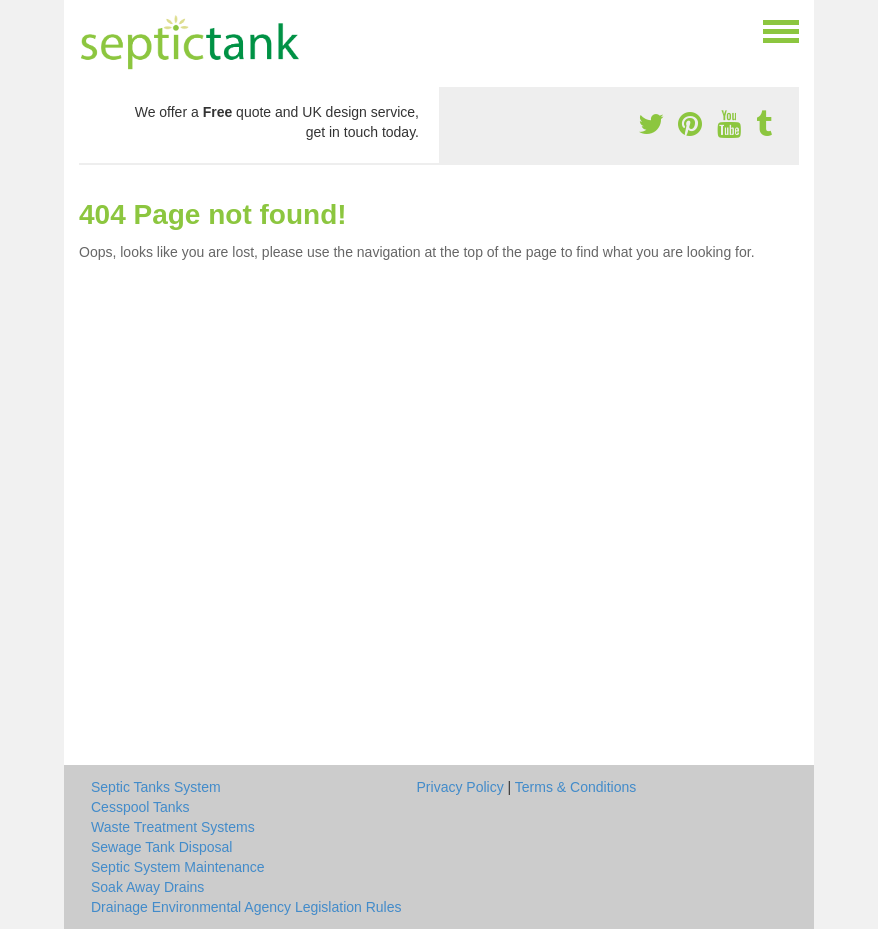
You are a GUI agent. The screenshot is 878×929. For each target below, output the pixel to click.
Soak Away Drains (147, 887)
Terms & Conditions (575, 787)
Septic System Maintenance (178, 867)
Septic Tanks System (156, 787)
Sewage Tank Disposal (161, 847)
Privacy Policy (460, 787)
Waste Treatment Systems (173, 827)
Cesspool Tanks (140, 807)
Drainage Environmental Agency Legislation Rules (246, 907)
